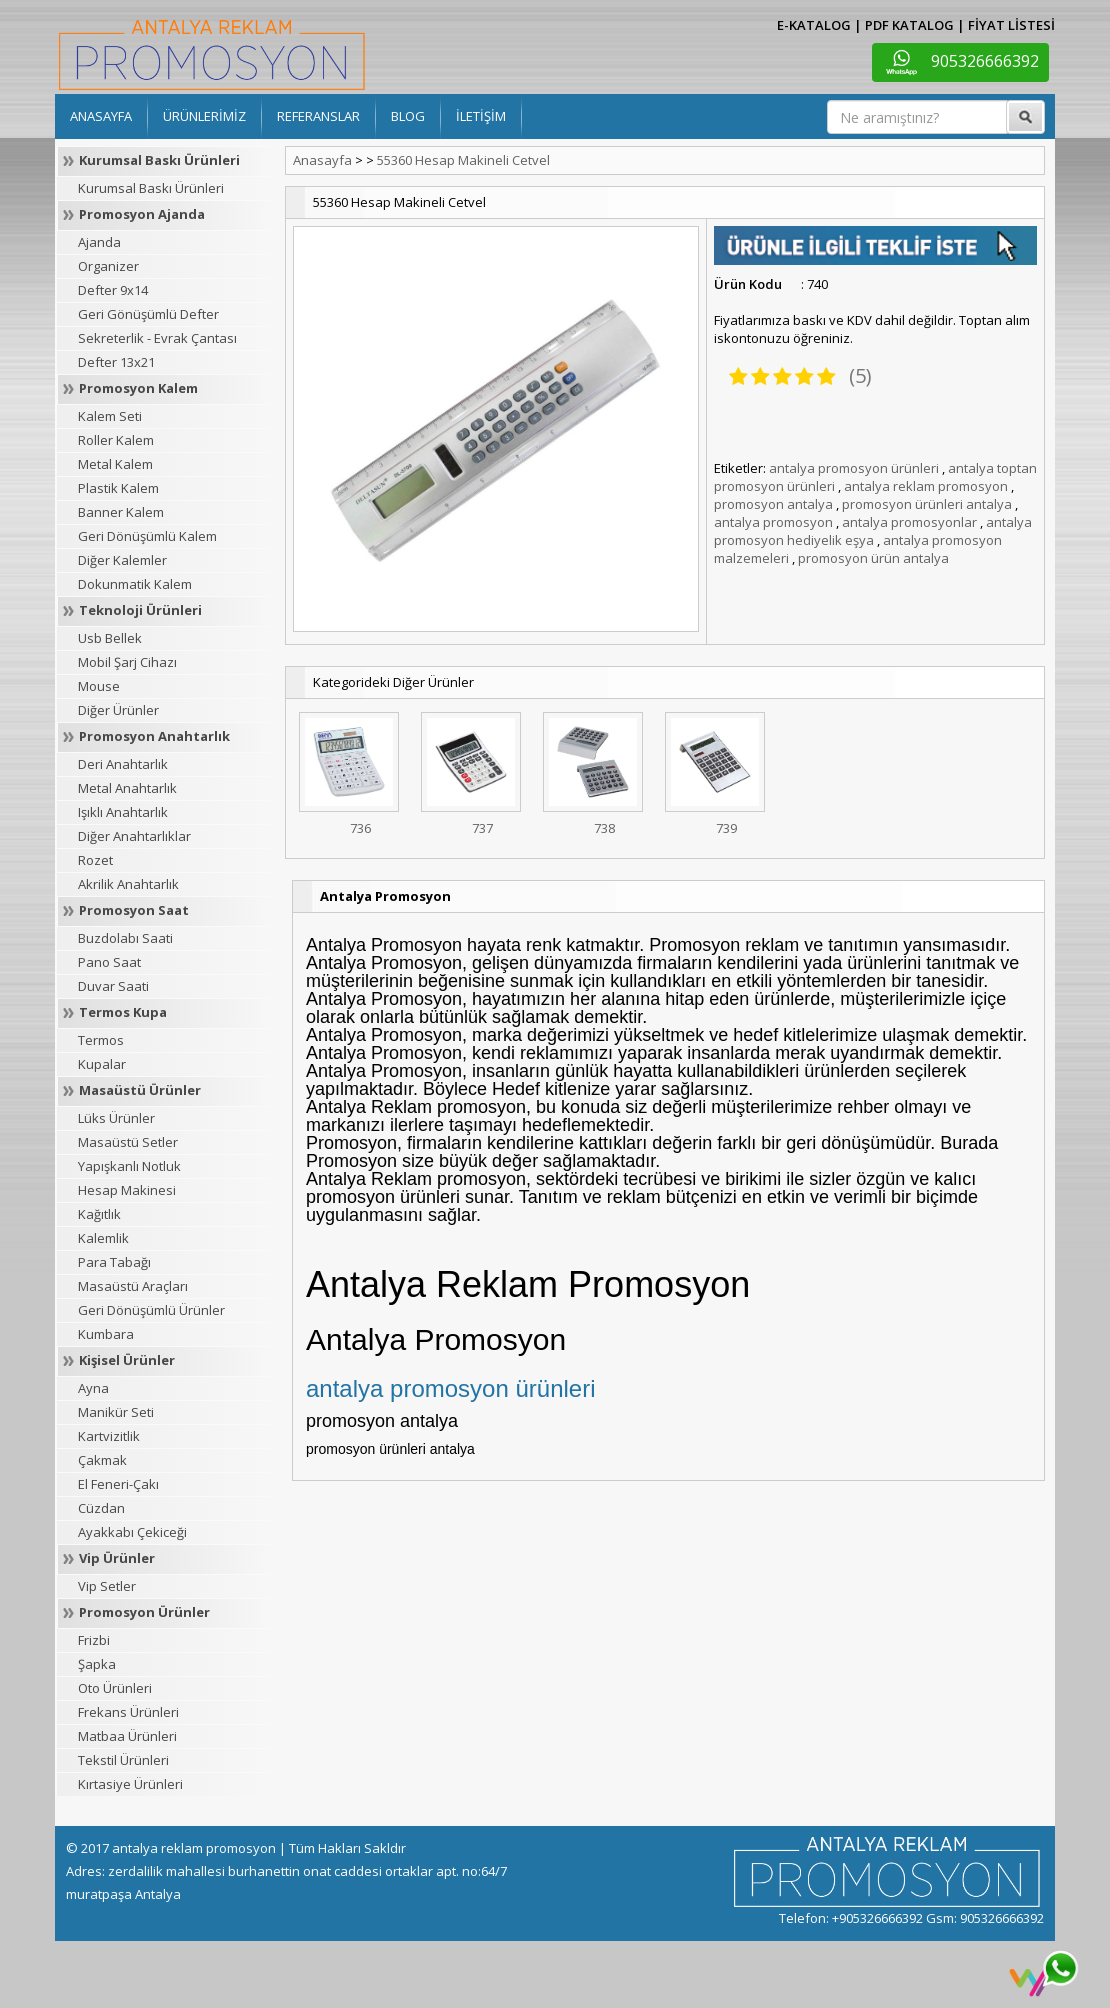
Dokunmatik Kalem (135, 584)
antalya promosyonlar (909, 522)
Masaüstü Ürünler (140, 1090)
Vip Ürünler (117, 1558)
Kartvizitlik (109, 1436)
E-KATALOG (814, 25)
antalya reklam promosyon (926, 486)
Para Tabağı (114, 1262)
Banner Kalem (121, 512)
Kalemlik (103, 1238)
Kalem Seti (110, 416)
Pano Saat (109, 962)
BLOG (408, 116)
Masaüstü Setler (128, 1142)
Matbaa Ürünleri (127, 1736)
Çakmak (102, 1460)
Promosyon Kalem (138, 388)
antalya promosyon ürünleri (854, 468)
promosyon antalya (773, 504)
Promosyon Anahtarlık (154, 736)
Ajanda (99, 242)
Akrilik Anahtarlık (128, 884)
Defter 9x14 (113, 290)
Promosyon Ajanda (142, 214)
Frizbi (94, 1640)
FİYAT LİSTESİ (1011, 25)
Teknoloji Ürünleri (140, 610)
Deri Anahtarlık (123, 764)
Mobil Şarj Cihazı (127, 662)
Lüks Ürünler (116, 1118)
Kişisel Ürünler (127, 1360)
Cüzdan (101, 1508)
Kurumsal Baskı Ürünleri (159, 160)
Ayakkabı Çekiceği (132, 1532)
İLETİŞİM (481, 116)
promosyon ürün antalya (873, 558)
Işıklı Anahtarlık (123, 812)
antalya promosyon (773, 522)
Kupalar (102, 1064)
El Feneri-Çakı (118, 1484)
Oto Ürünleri (115, 1688)
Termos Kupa (123, 1012)
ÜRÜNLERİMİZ (204, 116)
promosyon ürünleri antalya (927, 504)
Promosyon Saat (134, 910)
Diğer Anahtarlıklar (134, 836)
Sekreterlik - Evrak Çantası (157, 338)
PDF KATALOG (909, 25)
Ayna (93, 1388)
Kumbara (106, 1334)
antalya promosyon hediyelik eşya (873, 531)
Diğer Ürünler (118, 710)
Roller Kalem (116, 440)
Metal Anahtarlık (127, 788)
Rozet (95, 860)
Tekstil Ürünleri (123, 1760)
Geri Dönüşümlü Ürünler (151, 1310)
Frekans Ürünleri (128, 1712)
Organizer (108, 266)
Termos (101, 1040)
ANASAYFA (101, 116)
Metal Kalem (115, 464)
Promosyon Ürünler (144, 1612)
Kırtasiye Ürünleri (130, 1784)
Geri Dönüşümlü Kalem (147, 536)
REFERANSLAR (318, 116)
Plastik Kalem (118, 488)
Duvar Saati (113, 986)
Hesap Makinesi (127, 1190)
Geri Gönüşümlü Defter (148, 314)
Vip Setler (107, 1586)
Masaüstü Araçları (133, 1286)
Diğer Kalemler (122, 560)
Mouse (99, 686)
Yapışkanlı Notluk (129, 1166)
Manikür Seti (116, 1412)
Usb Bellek (110, 638)
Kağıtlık (99, 1214)
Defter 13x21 (116, 362)
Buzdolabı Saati (125, 938)
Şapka (97, 1664)
